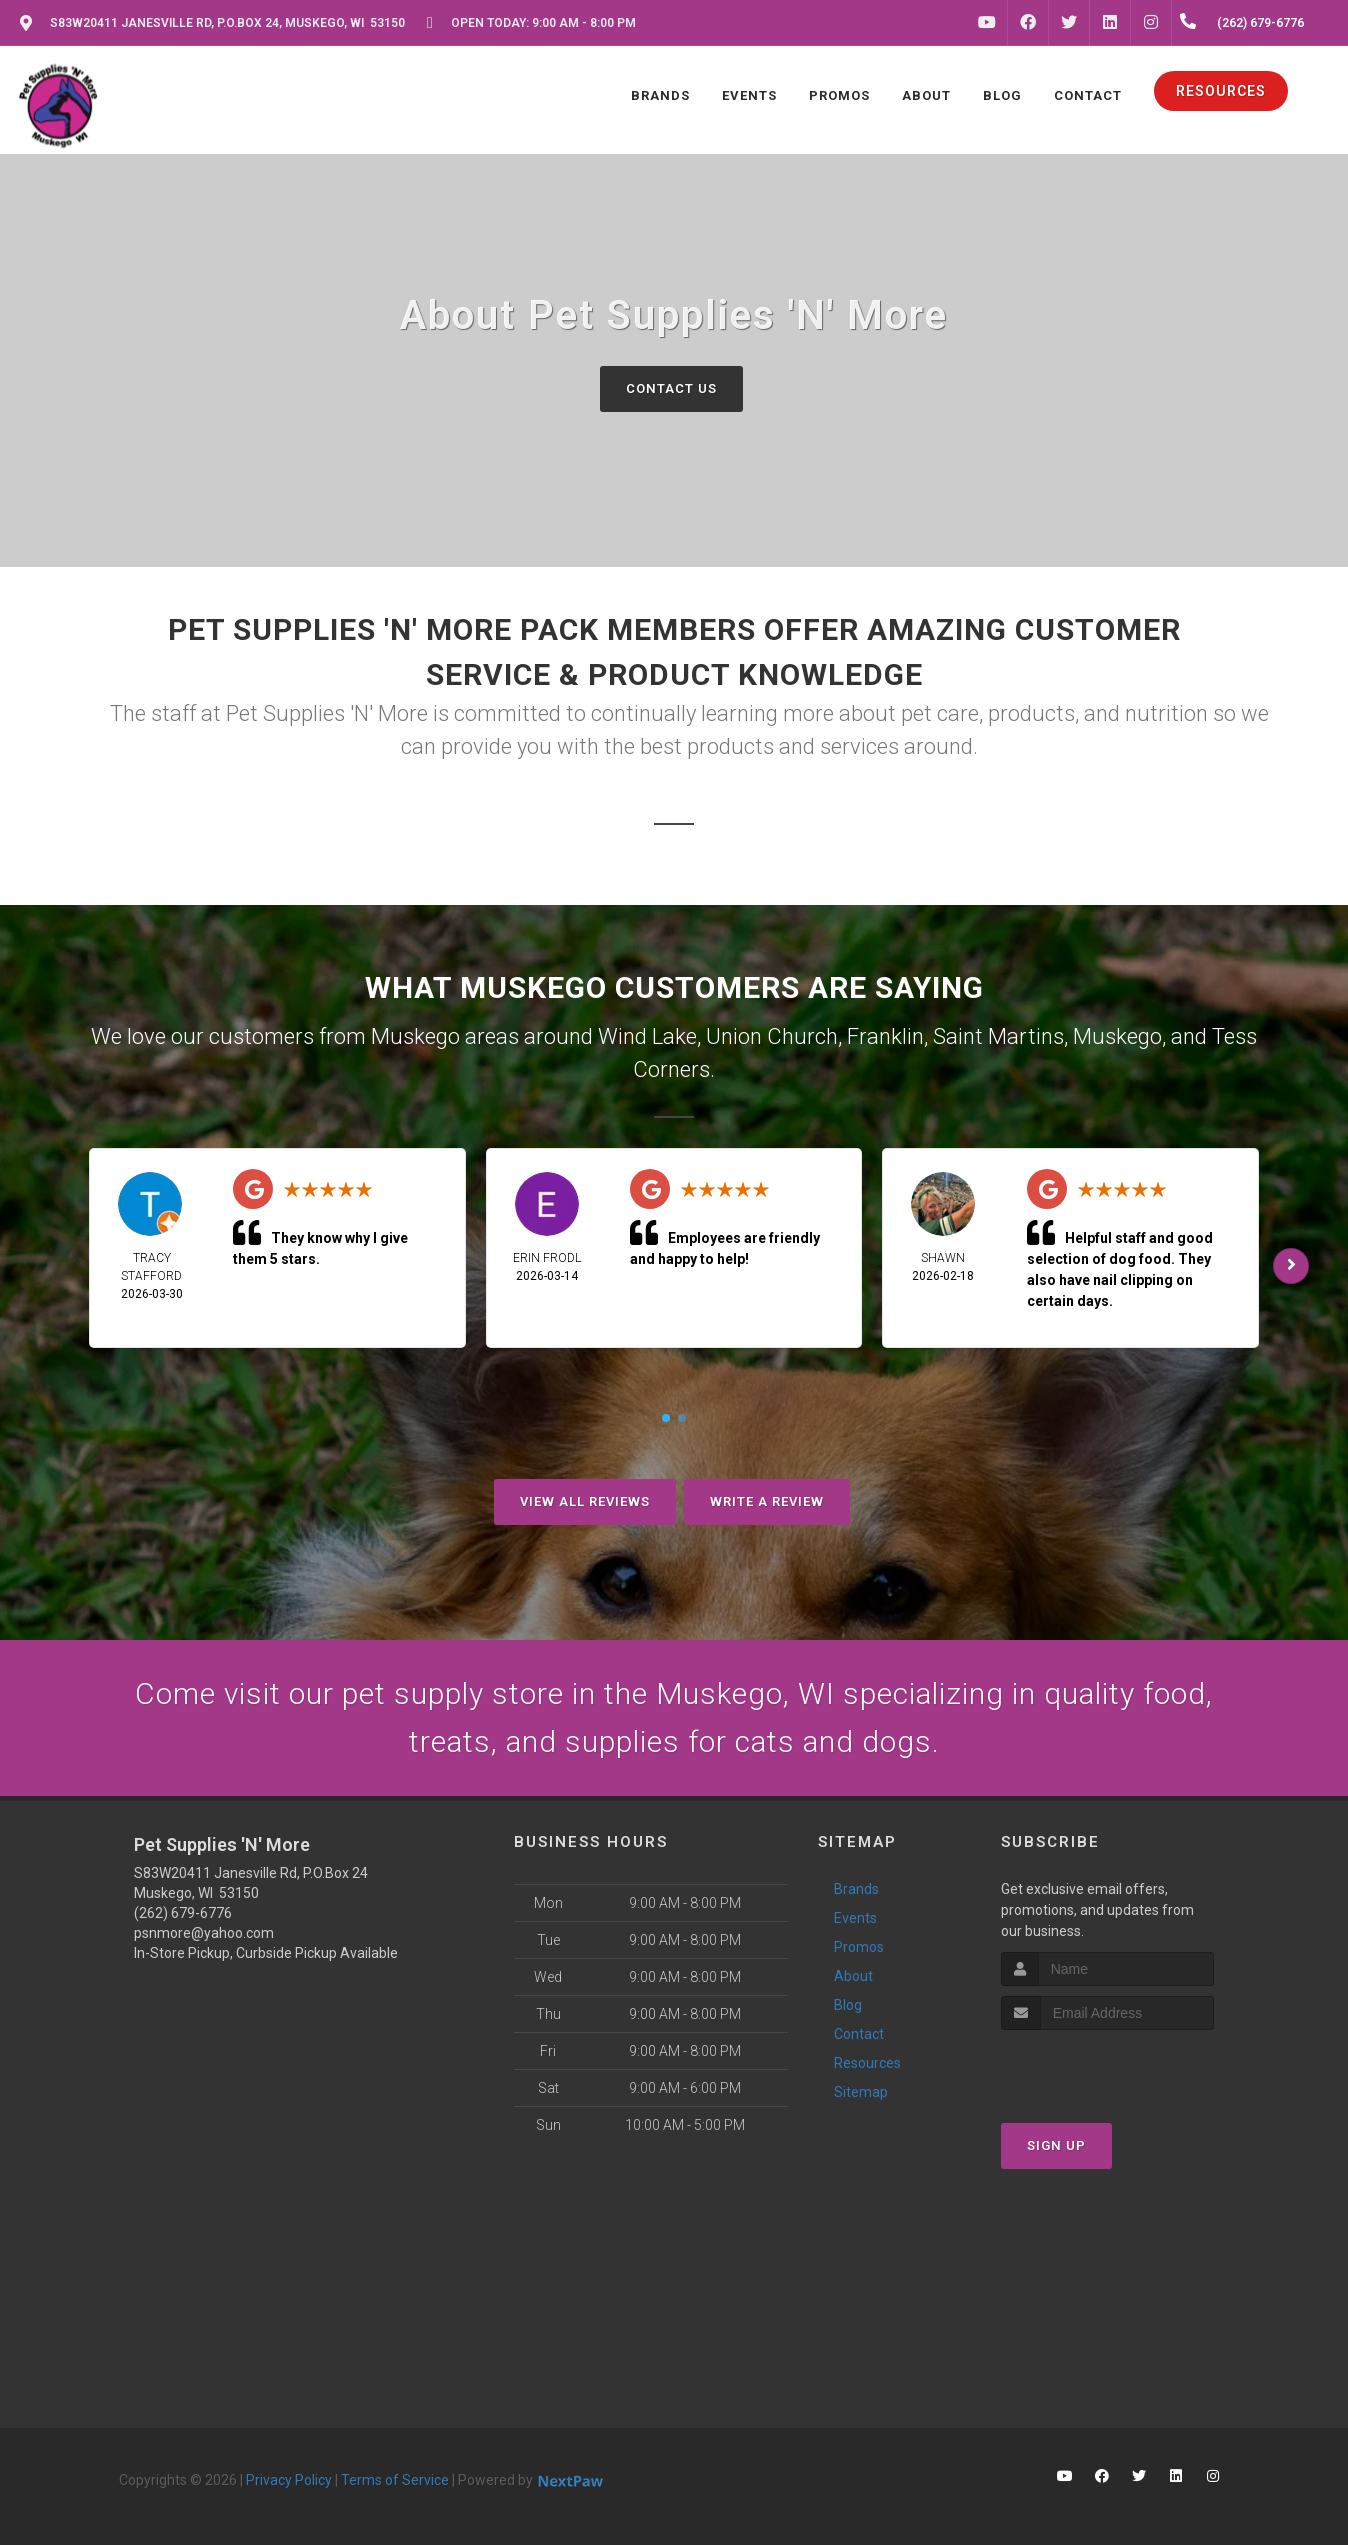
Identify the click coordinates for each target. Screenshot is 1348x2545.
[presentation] (1107, 2067)
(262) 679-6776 (183, 1913)
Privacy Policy (289, 2480)
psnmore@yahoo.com (204, 1933)
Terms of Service (395, 2480)
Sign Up (1056, 2145)
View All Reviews (585, 1501)
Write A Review (767, 1501)
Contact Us (671, 388)
